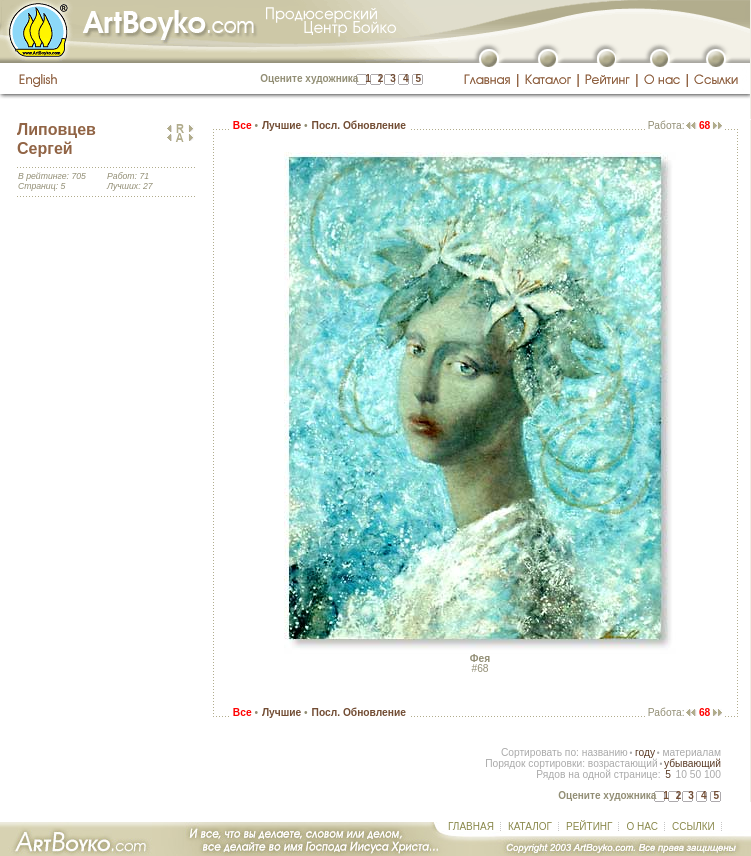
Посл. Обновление (359, 125)
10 (680, 774)
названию (605, 752)
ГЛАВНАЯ (471, 826)
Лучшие (281, 125)
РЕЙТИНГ (589, 826)
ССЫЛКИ (693, 826)
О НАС (641, 826)
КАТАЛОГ (530, 826)
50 (695, 774)
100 (712, 774)
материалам (691, 752)
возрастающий (623, 763)
